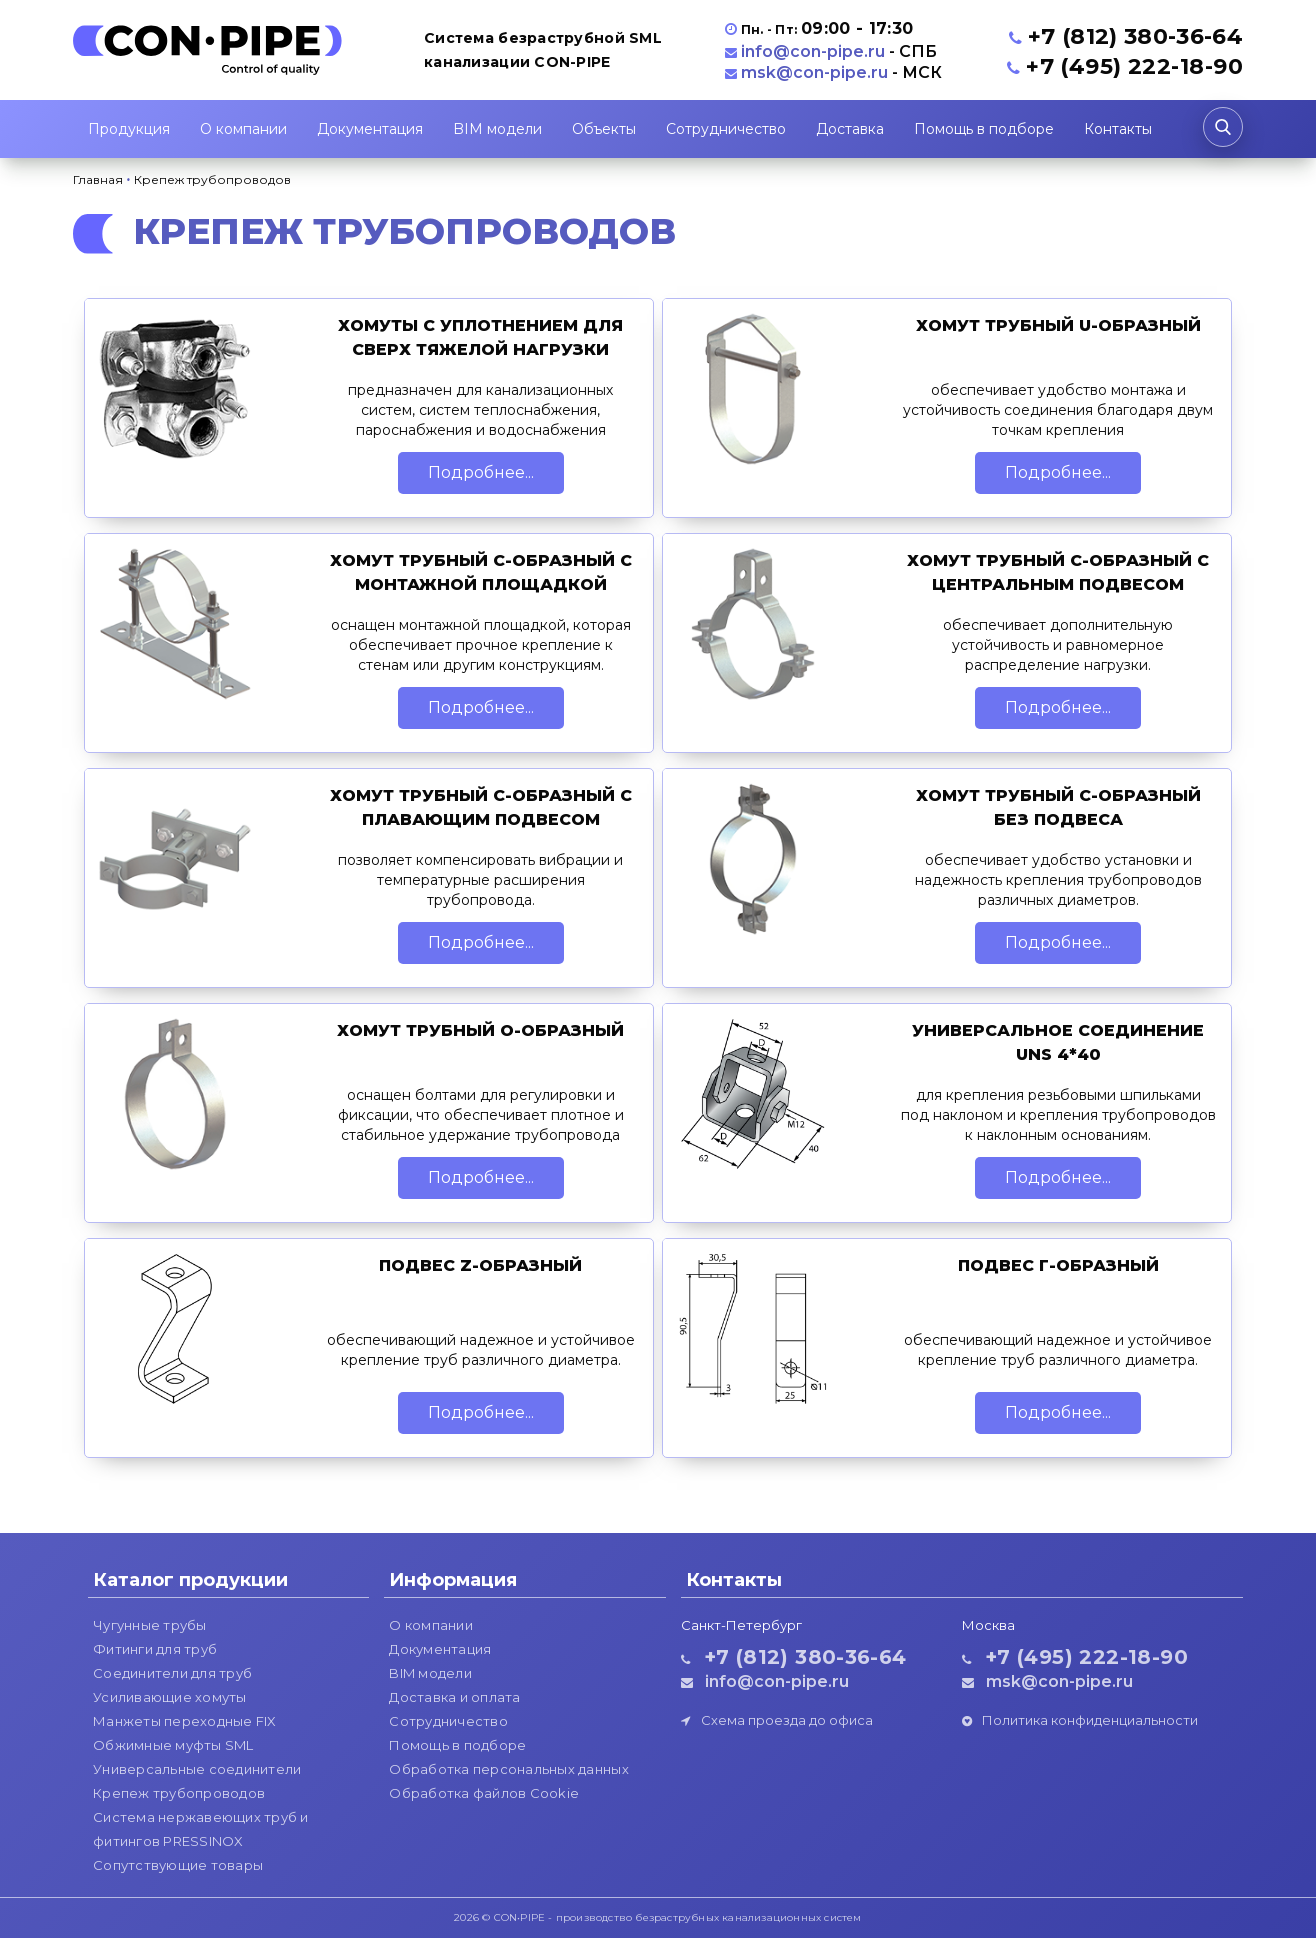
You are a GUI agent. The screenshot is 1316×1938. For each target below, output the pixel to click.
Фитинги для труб (155, 1649)
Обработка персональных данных (509, 1769)
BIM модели (497, 129)
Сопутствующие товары (178, 1865)
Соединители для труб (172, 1673)
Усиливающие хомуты (170, 1697)
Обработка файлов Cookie (484, 1793)
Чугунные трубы (150, 1625)
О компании (243, 129)
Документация (370, 129)
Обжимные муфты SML (173, 1745)
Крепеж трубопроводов (179, 1793)
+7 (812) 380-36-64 (1135, 36)
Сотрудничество (726, 129)
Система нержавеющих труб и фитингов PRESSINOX (201, 1829)
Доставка (850, 129)
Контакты (1118, 129)
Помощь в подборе (984, 129)
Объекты (604, 129)
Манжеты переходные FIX (185, 1721)
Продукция (129, 129)
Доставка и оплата (454, 1697)
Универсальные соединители (197, 1769)
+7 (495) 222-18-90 (1134, 66)
